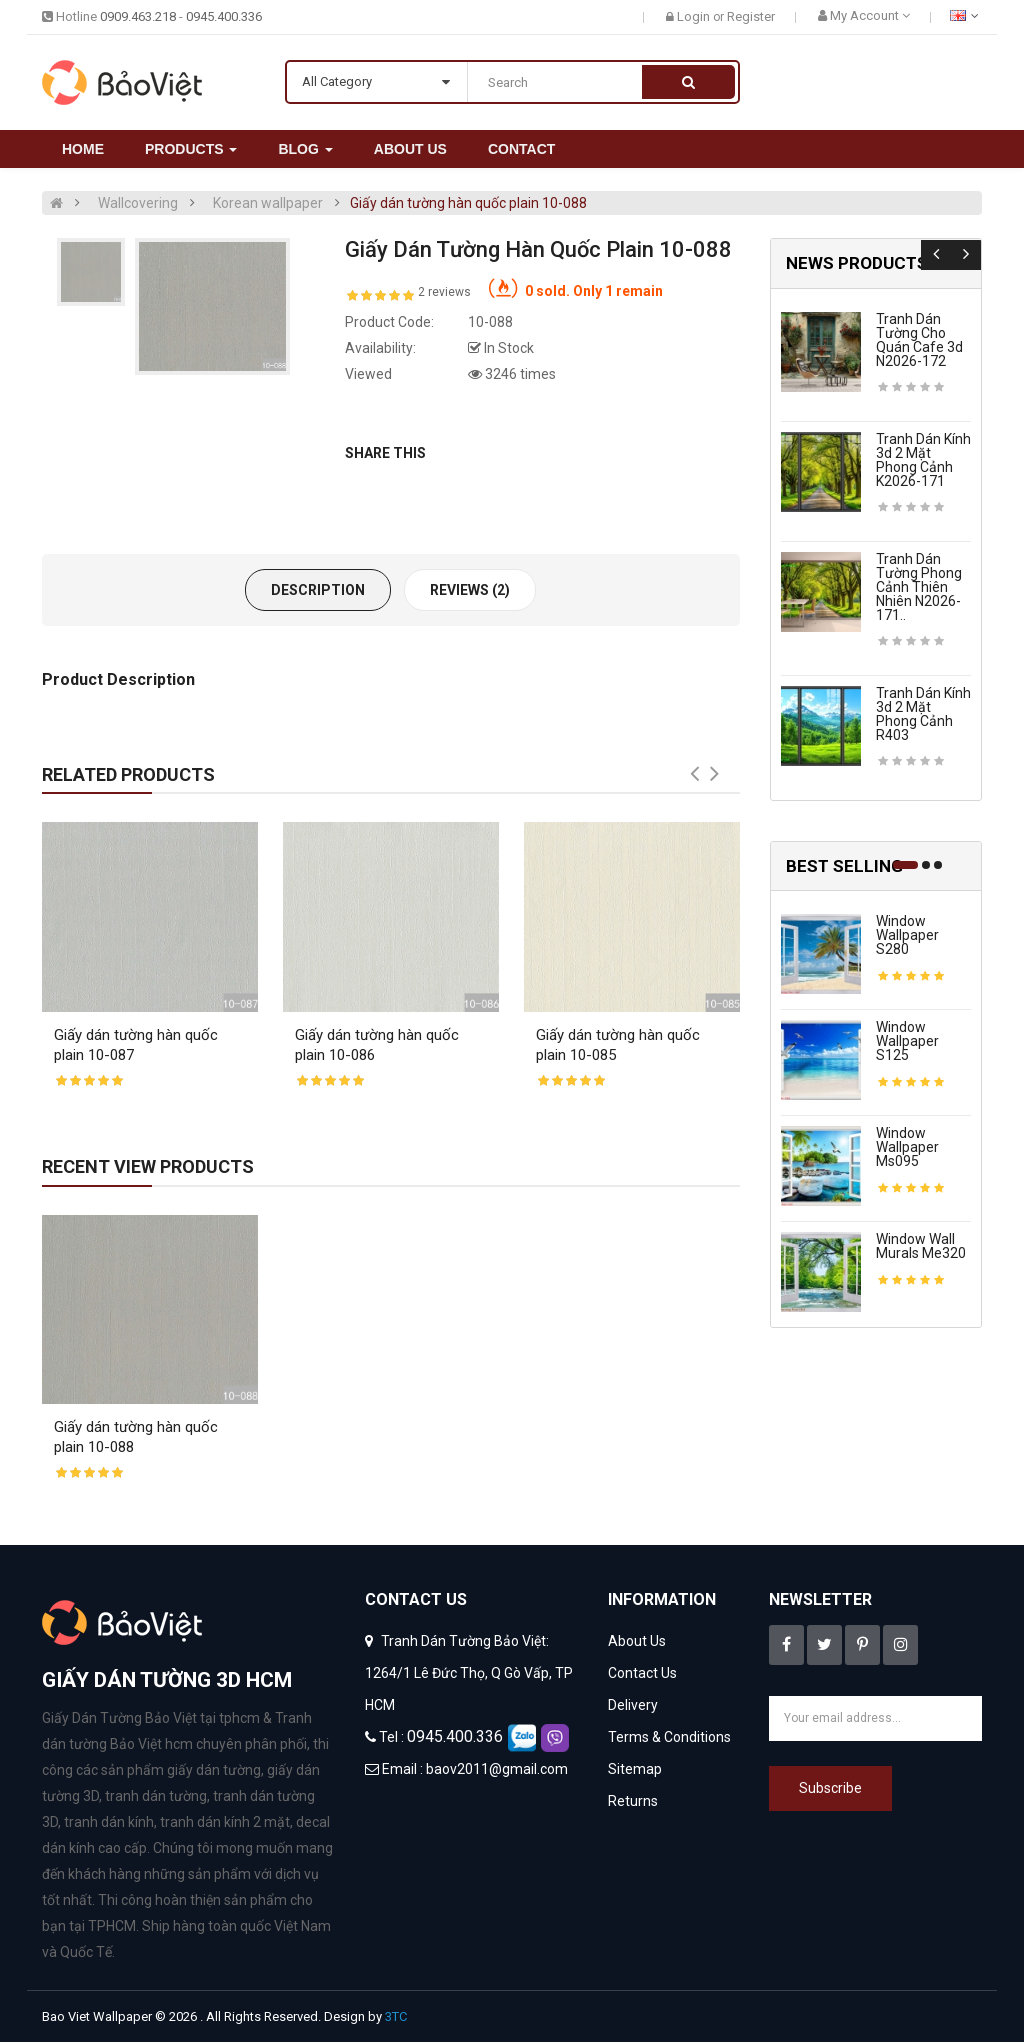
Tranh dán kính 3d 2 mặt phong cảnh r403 (923, 714)
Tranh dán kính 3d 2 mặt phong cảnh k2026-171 (923, 460)
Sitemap (635, 1769)
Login (695, 16)
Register (751, 16)
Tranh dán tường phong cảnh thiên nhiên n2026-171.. (919, 587)
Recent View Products (148, 1166)
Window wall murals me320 (921, 1246)
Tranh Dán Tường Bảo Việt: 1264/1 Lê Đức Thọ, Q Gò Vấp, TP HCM (469, 1673)
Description (318, 590)
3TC (396, 2016)
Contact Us (642, 1673)
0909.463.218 (138, 16)
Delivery (633, 1705)
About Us (637, 1641)
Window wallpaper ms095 (907, 1147)
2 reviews (444, 292)
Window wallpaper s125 (907, 1041)
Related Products (128, 774)
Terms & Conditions (669, 1737)
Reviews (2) (470, 590)
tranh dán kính (109, 1822)
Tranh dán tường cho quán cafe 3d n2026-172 (919, 340)
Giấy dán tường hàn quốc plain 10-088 (468, 203)
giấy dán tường (214, 1770)
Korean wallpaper (268, 203)
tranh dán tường (156, 1796)
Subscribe (830, 1788)
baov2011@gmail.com (497, 1769)
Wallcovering (138, 203)
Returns (633, 1801)
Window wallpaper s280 (907, 935)
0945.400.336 (224, 16)
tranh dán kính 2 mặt (225, 1822)
